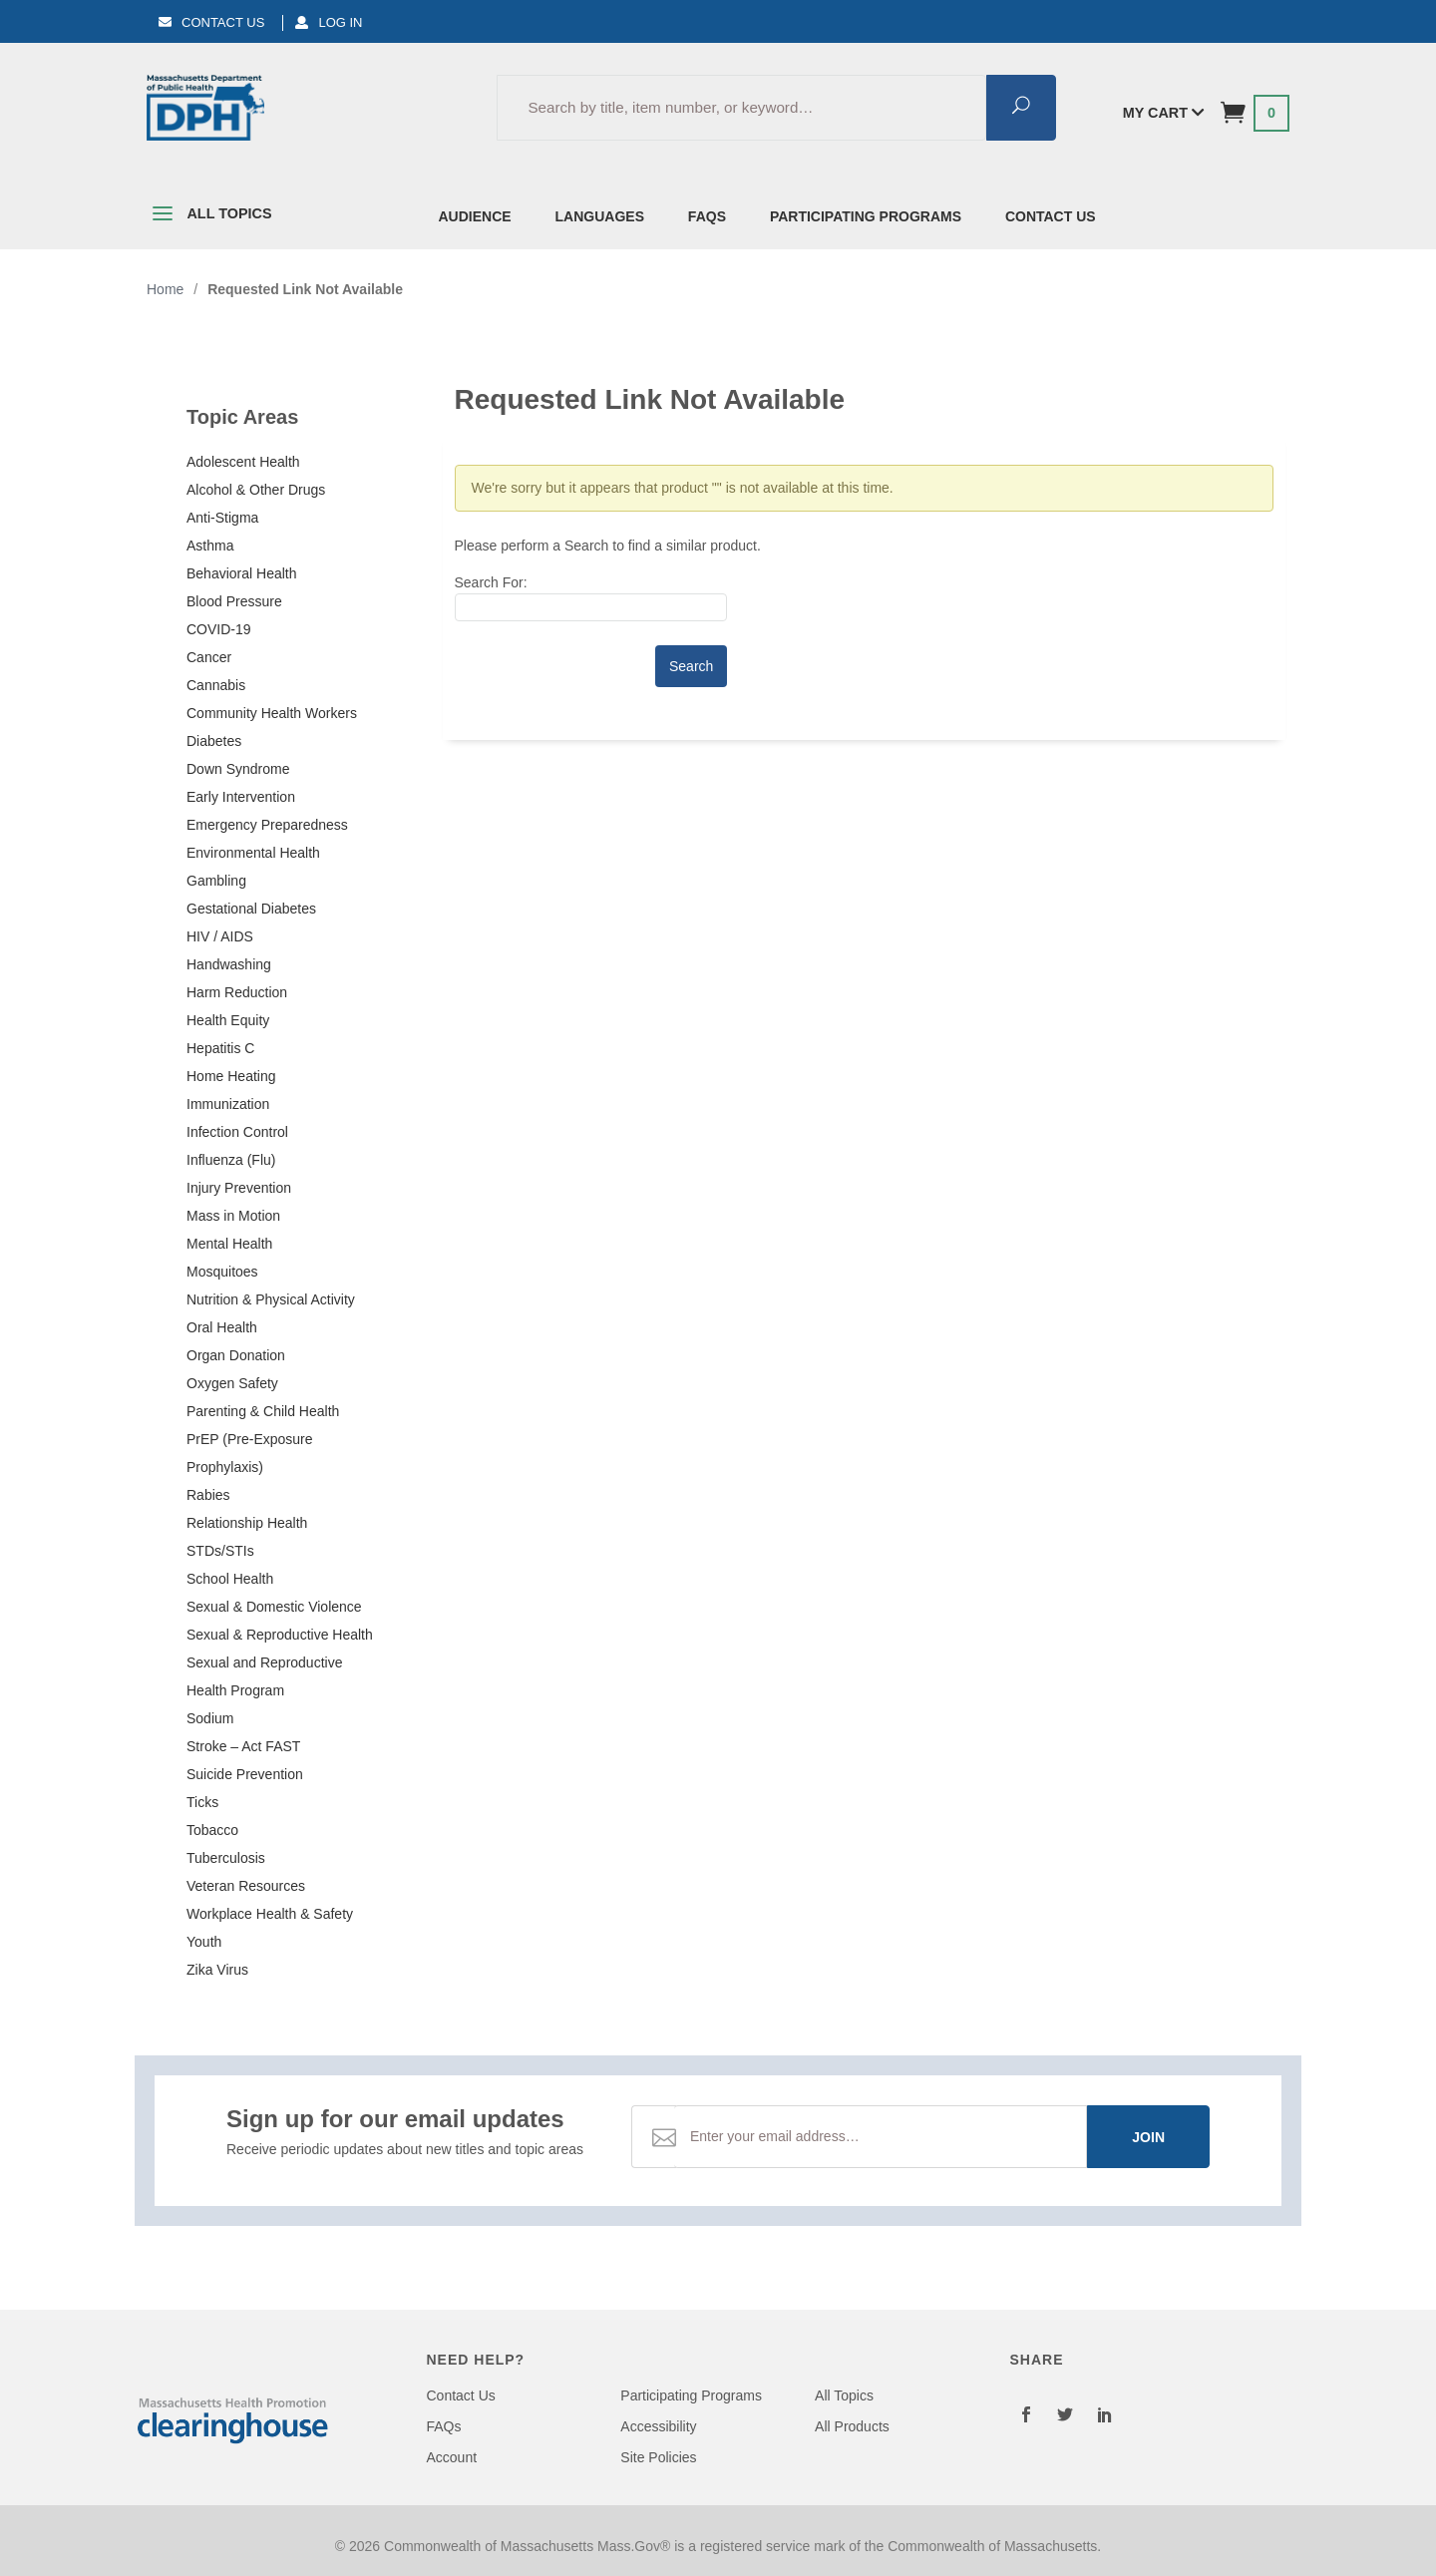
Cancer (208, 657)
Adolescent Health (243, 462)
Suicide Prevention (244, 1774)
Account (452, 2457)
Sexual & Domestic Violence (274, 1607)
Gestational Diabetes (251, 909)
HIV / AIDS (219, 936)
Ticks (202, 1802)
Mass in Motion (233, 1216)
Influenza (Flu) (230, 1160)
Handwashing (228, 964)
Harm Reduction (236, 992)
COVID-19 (218, 629)
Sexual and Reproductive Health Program (264, 1676)
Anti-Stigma (222, 518)
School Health (229, 1579)
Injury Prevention (238, 1188)
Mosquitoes (222, 1272)
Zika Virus (217, 1970)
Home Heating (231, 1076)
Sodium (209, 1718)
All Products (852, 2426)
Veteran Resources (245, 1886)
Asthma (209, 545)
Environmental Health (253, 853)
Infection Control (237, 1132)
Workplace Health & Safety (269, 1914)
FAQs (707, 216)
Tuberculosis (225, 1858)
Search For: (491, 582)
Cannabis (215, 685)
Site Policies (658, 2457)
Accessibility (658, 2426)
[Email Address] (880, 2136)
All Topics (209, 217)
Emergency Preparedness (267, 825)
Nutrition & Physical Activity (270, 1299)
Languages (599, 216)
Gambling (216, 881)
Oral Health (221, 1327)
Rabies (208, 1495)
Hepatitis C (220, 1048)
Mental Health (229, 1244)
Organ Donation (235, 1355)
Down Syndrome (238, 769)
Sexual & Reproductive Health (279, 1635)
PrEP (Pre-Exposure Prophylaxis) (249, 1453)
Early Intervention (240, 797)
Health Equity (227, 1020)
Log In (328, 22)
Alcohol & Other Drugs (255, 490)
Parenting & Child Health (262, 1411)
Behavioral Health (241, 573)
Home (165, 289)
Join (1148, 2137)
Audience (475, 216)
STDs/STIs (220, 1551)
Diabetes (213, 741)
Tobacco (212, 1830)
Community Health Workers (271, 713)
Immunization (227, 1104)
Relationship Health (246, 1523)
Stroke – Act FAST (243, 1746)
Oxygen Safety (232, 1383)
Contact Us (211, 22)
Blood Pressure (234, 601)
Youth (203, 1942)
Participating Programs (865, 216)
